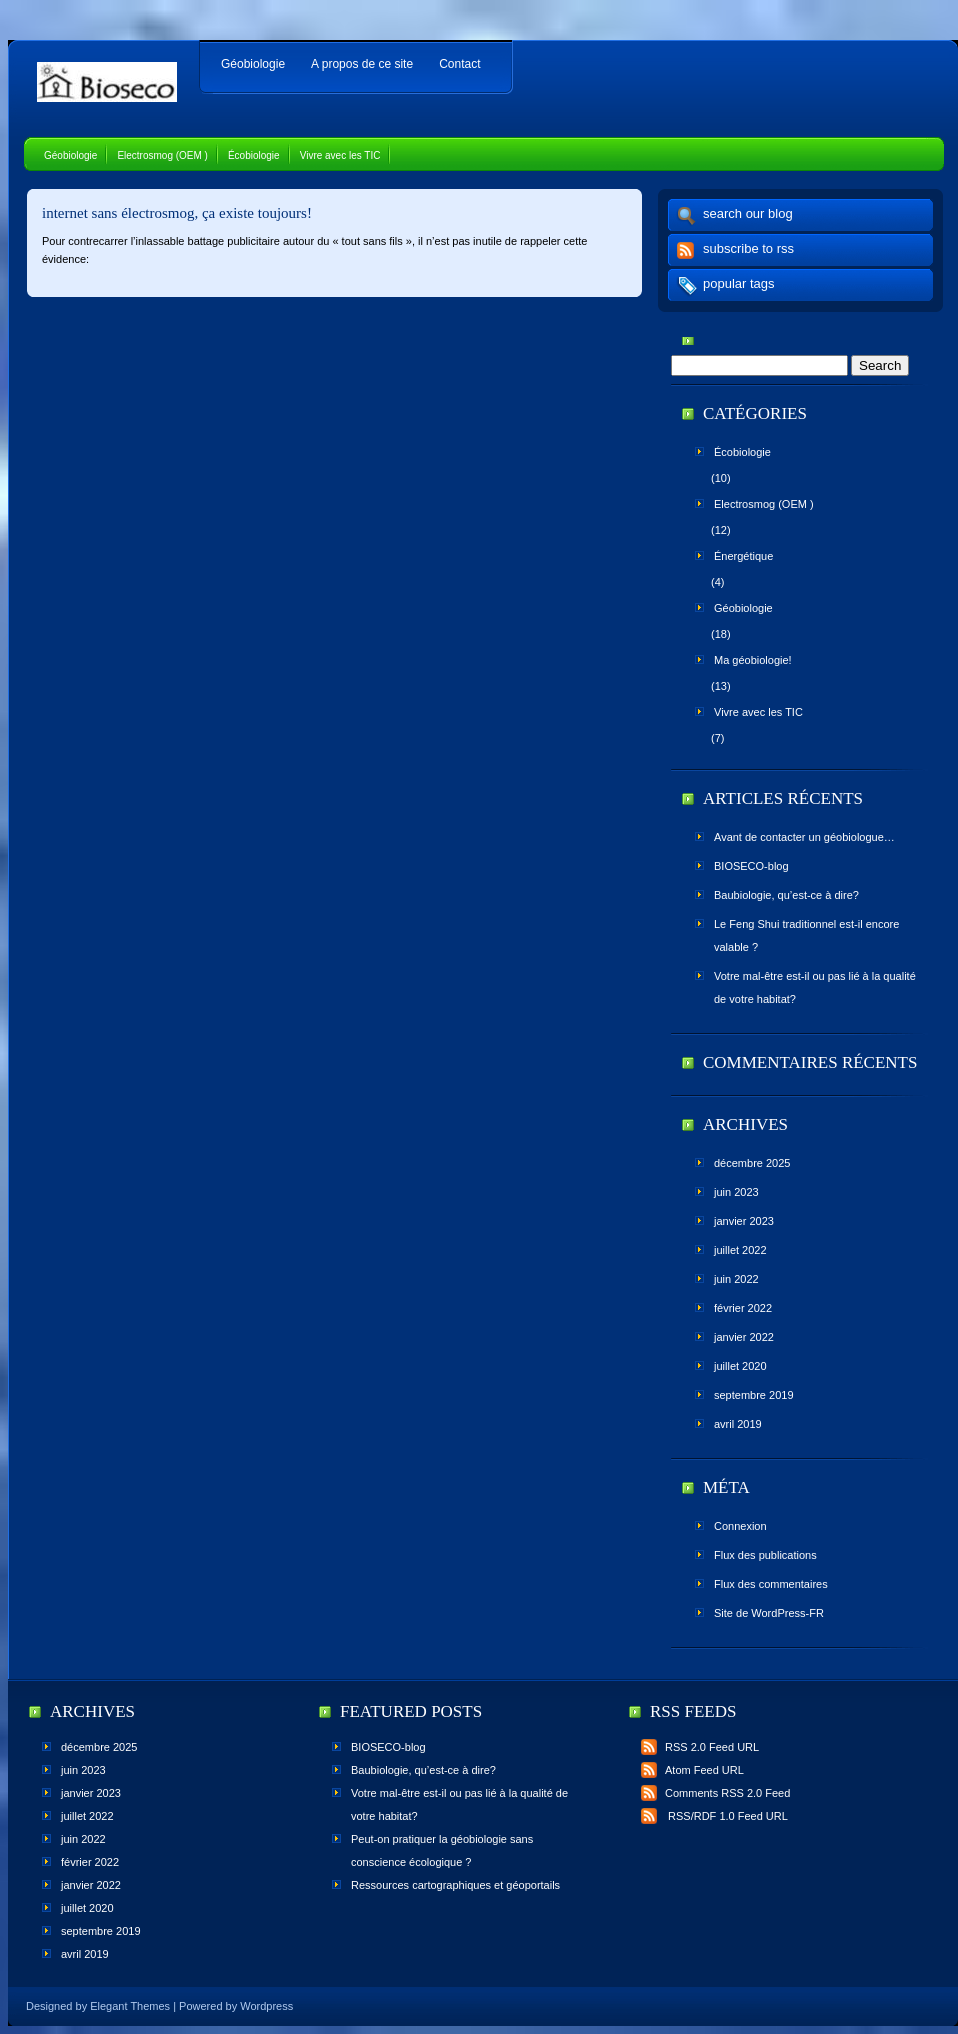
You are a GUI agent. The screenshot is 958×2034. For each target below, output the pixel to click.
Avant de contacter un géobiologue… (804, 837)
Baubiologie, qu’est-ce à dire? (786, 895)
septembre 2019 (754, 1395)
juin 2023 (736, 1192)
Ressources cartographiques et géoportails (455, 1885)
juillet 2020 (740, 1366)
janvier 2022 (744, 1337)
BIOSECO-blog (751, 866)
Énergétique (743, 556)
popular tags (739, 283)
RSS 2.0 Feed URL (700, 1747)
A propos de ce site (362, 64)
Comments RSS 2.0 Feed (715, 1793)
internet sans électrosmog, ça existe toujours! (177, 213)
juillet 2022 (740, 1250)
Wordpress (266, 2006)
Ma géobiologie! (753, 660)
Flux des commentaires (771, 1584)
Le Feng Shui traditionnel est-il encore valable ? (806, 935)
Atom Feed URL (692, 1770)
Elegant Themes (130, 2006)
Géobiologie (253, 64)
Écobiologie (254, 155)
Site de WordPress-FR (769, 1613)
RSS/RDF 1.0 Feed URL (714, 1816)
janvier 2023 (744, 1221)
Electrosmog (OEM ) (162, 155)
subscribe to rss (748, 248)
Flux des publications (765, 1555)
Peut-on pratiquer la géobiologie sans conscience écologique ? (442, 1850)
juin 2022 (736, 1279)
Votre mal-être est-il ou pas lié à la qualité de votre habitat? (815, 987)
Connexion (740, 1526)
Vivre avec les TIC (340, 155)
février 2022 (743, 1308)
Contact (459, 64)
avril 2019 (738, 1424)
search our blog (748, 213)
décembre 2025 (752, 1163)
